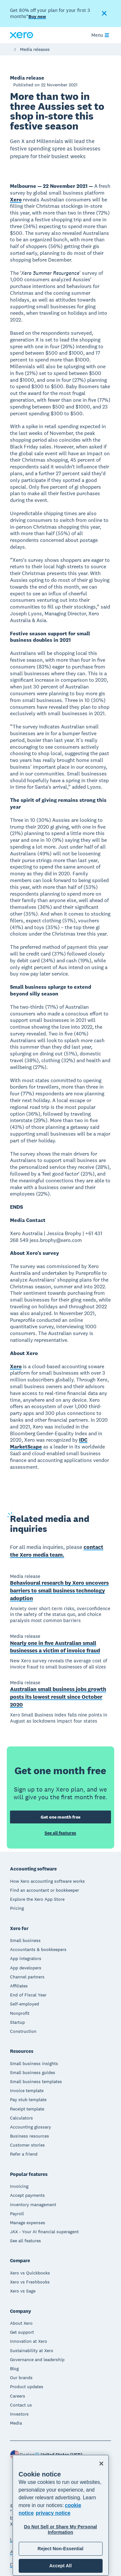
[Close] (101, 2463)
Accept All (60, 2565)
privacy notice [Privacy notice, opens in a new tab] (53, 2513)
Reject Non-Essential (60, 2548)
